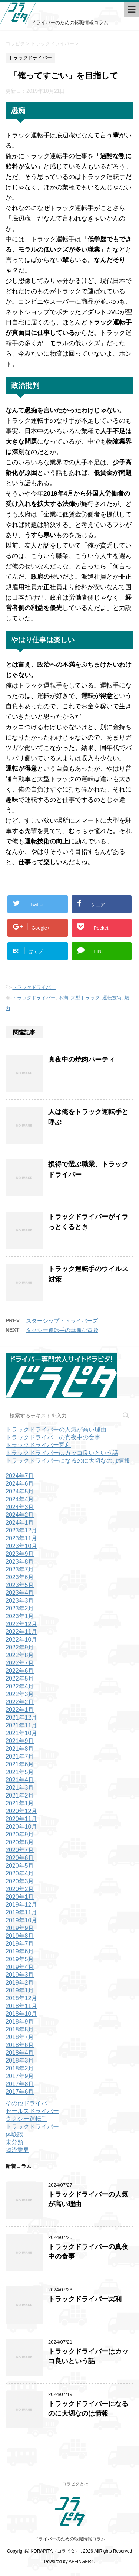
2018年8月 (20, 2029)
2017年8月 (20, 2084)
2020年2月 (20, 1889)
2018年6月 (20, 2045)
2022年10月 (21, 1639)
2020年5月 (20, 1865)
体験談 (14, 2134)
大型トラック (85, 997)
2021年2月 (20, 1795)
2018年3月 (20, 2060)
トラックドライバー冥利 (38, 1445)
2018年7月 (20, 2037)
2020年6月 (20, 1858)
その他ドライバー (29, 2103)
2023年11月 (21, 1538)
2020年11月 (21, 1819)
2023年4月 (20, 1593)
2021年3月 (20, 1788)
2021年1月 (20, 1803)
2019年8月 (20, 1936)
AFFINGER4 (81, 2561)
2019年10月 (21, 1920)
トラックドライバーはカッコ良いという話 (62, 1453)
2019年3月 (20, 1975)
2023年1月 (20, 1616)
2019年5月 (20, 1959)
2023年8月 (20, 1561)
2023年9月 (20, 1554)
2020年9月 (20, 1834)
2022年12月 (21, 1624)
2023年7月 (20, 1569)
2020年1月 (20, 1897)
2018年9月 (20, 2021)
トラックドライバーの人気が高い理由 (56, 1429)
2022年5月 (20, 1678)
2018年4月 (20, 2053)
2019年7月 (20, 1943)
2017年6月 (20, 2092)
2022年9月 (20, 1647)
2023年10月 (21, 1546)
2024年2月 (20, 1515)
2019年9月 (20, 1928)
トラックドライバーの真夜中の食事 (53, 1437)
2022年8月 (20, 1655)
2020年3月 (20, 1881)
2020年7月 (20, 1850)
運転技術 (112, 997)
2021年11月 (21, 1725)
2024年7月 (20, 1476)
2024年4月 (20, 1499)
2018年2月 (20, 2068)
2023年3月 (20, 1600)
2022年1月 (20, 1710)
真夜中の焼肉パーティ (81, 1059)
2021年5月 (20, 1772)
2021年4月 (20, 1780)
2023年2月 (20, 1608)
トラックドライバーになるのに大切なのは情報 (68, 1460)
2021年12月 (21, 1717)
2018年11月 (21, 2006)
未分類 (14, 2142)
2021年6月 (20, 1764)
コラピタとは (75, 2484)
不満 (63, 997)
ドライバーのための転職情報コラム (69, 2538)
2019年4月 (20, 1967)
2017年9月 (20, 2076)
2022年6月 (20, 1671)
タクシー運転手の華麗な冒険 (62, 1330)
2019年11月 (21, 1912)
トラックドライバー (34, 987)
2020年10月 (21, 1827)
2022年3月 (20, 1694)
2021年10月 (21, 1733)
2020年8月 (20, 1842)
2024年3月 (20, 1507)
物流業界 (17, 2150)
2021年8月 (20, 1749)
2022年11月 (21, 1632)
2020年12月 (21, 1811)
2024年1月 (20, 1522)
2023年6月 (20, 1577)
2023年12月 (21, 1530)
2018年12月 (21, 1998)
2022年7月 (20, 1663)
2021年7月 (20, 1756)
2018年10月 (21, 2014)
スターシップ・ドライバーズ (62, 1321)
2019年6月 (20, 1951)
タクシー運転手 (26, 2119)
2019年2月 (20, 1982)
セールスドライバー (32, 2111)
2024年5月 (20, 1491)
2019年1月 (20, 1990)
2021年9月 (20, 1741)
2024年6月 (20, 1483)
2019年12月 (21, 1904)
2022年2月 (20, 1702)
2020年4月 (20, 1873)
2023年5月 (20, 1585)
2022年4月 (20, 1686)
